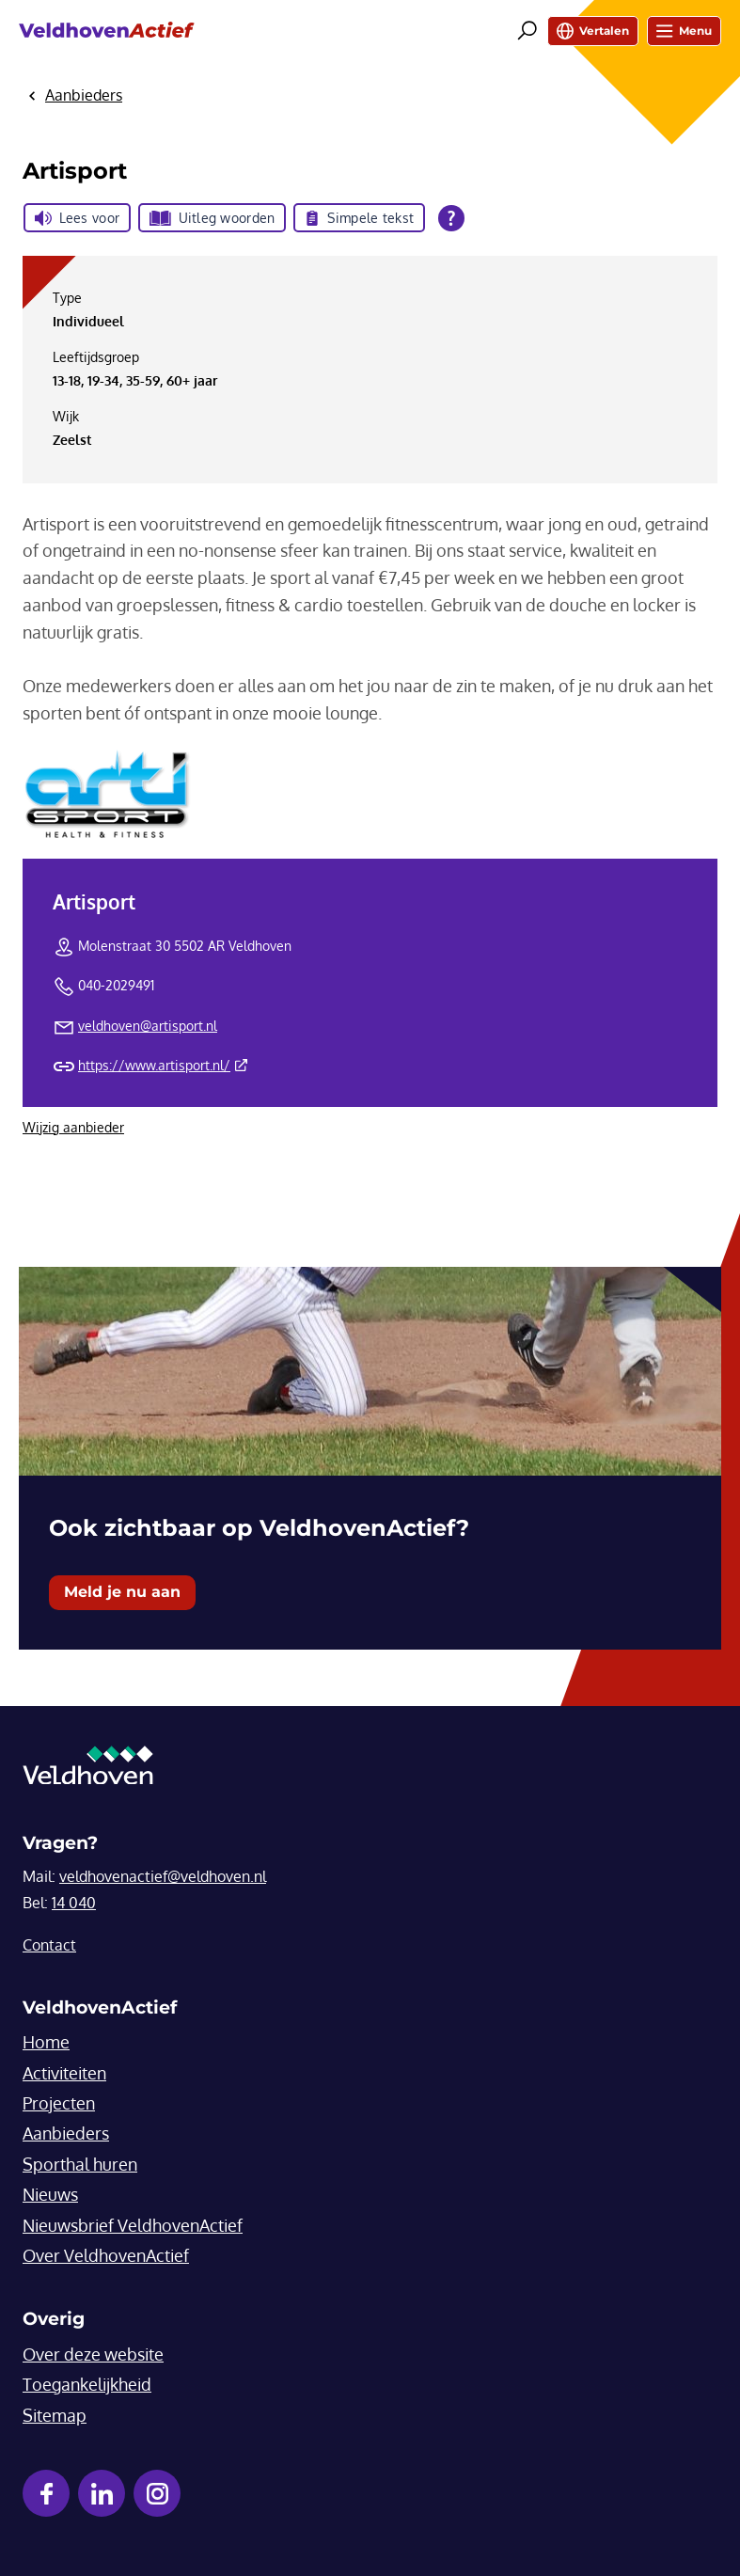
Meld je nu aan (122, 1592)
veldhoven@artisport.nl (147, 1026)
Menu (684, 31)
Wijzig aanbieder (73, 1127)
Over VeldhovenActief (106, 2255)
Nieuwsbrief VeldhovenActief (133, 2225)
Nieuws (50, 2194)
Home (46, 2041)
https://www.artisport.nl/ (162, 1065)
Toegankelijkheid (87, 2384)
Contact (49, 1945)
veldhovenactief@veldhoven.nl (162, 1876)
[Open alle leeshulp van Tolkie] (451, 218)
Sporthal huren (80, 2164)
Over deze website (93, 2354)
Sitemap (55, 2415)
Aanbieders (66, 2133)
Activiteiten (64, 2072)
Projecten (59, 2103)
